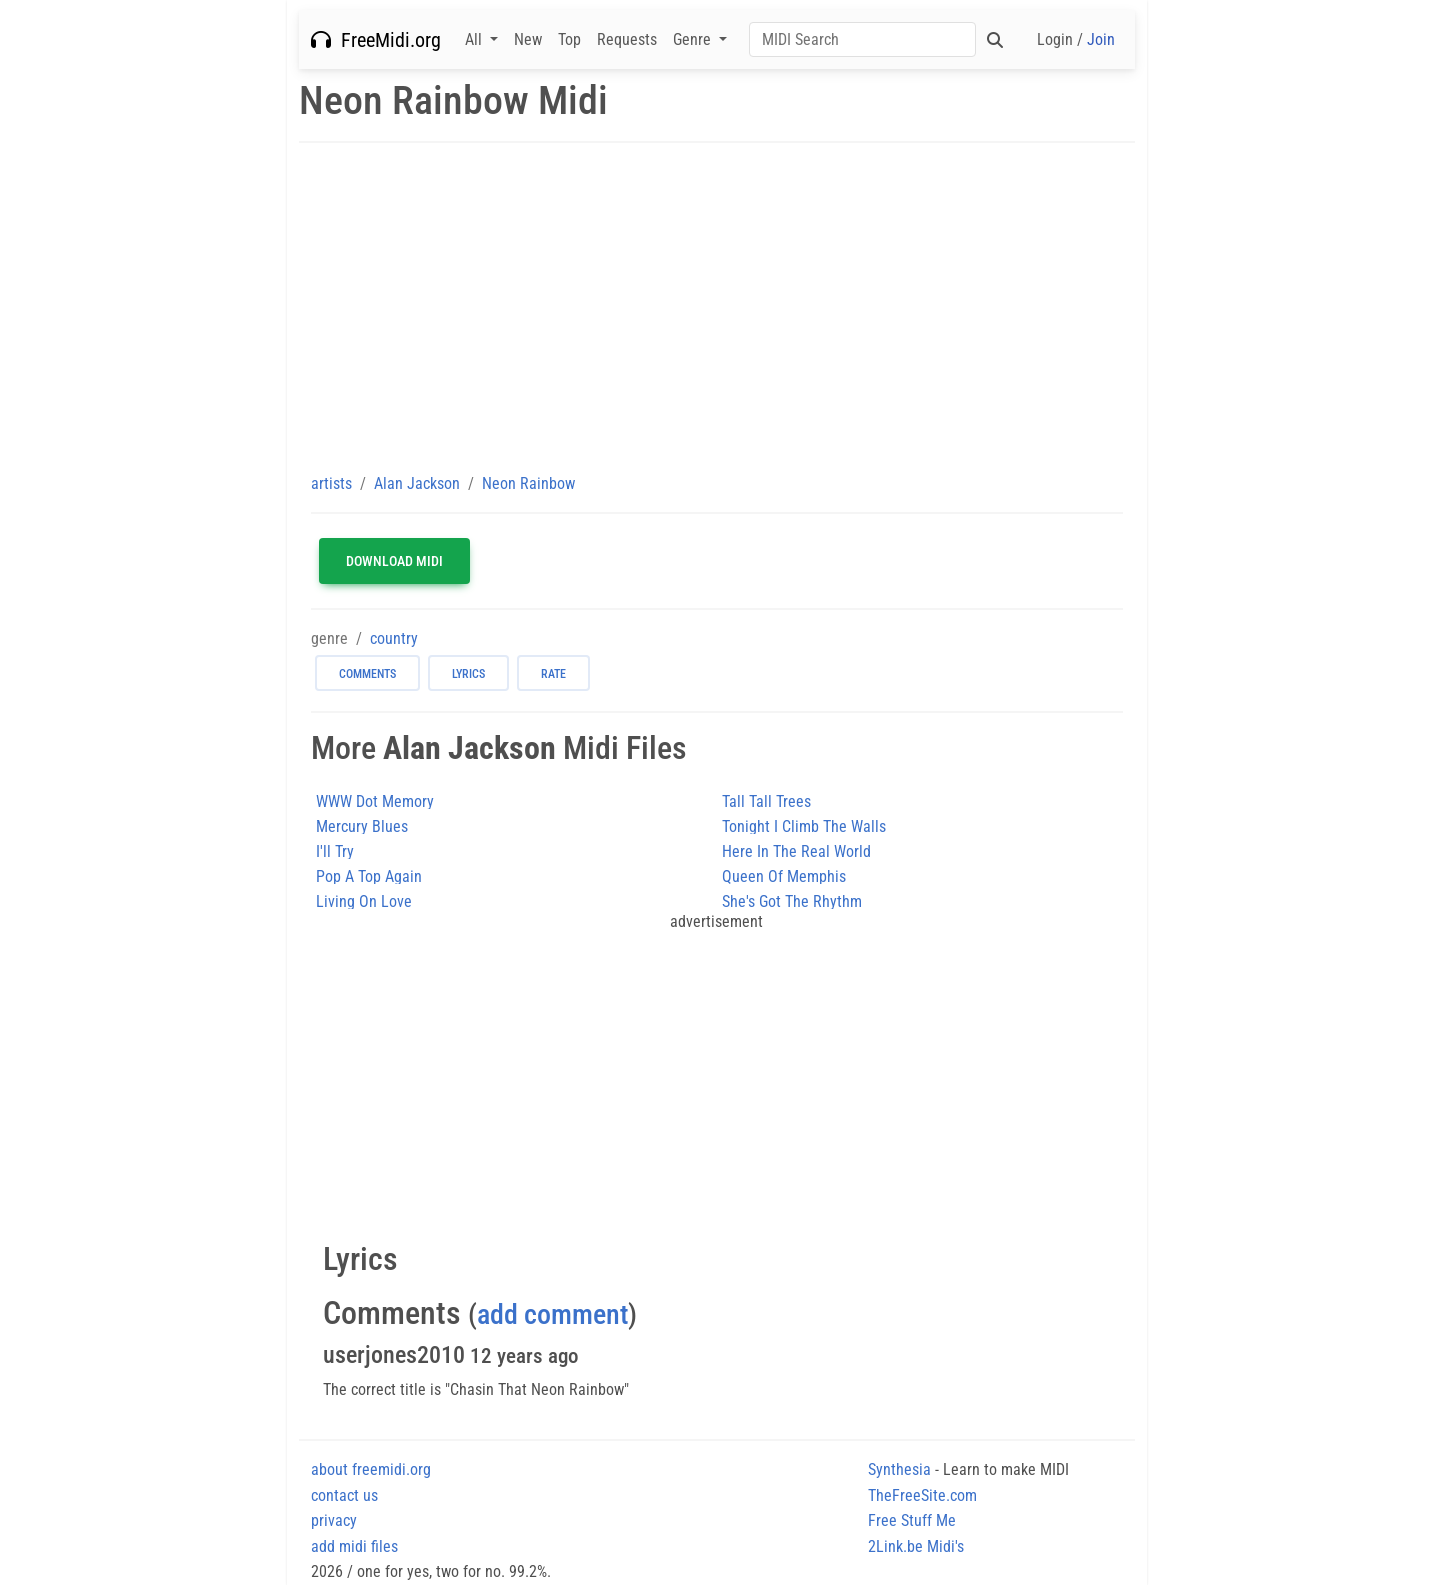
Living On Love (364, 901)
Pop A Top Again (369, 876)
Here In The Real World (796, 851)
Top (569, 39)
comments (367, 674)
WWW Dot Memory (375, 801)
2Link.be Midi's (916, 1546)
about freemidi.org (371, 1469)
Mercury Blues (362, 826)
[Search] (862, 39)
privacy (334, 1520)
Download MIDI (394, 561)
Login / (1076, 39)
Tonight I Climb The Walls (804, 826)
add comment (552, 1314)
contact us (344, 1495)
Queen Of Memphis (784, 876)
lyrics (468, 674)
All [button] (475, 39)
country (394, 638)
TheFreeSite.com (922, 1495)
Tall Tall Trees (766, 801)
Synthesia (899, 1469)
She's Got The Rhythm (792, 901)
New (528, 39)
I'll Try (335, 851)
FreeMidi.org (376, 40)
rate (553, 674)
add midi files (354, 1546)
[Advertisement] (717, 307)
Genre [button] (694, 39)
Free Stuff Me (912, 1520)
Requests (627, 39)
